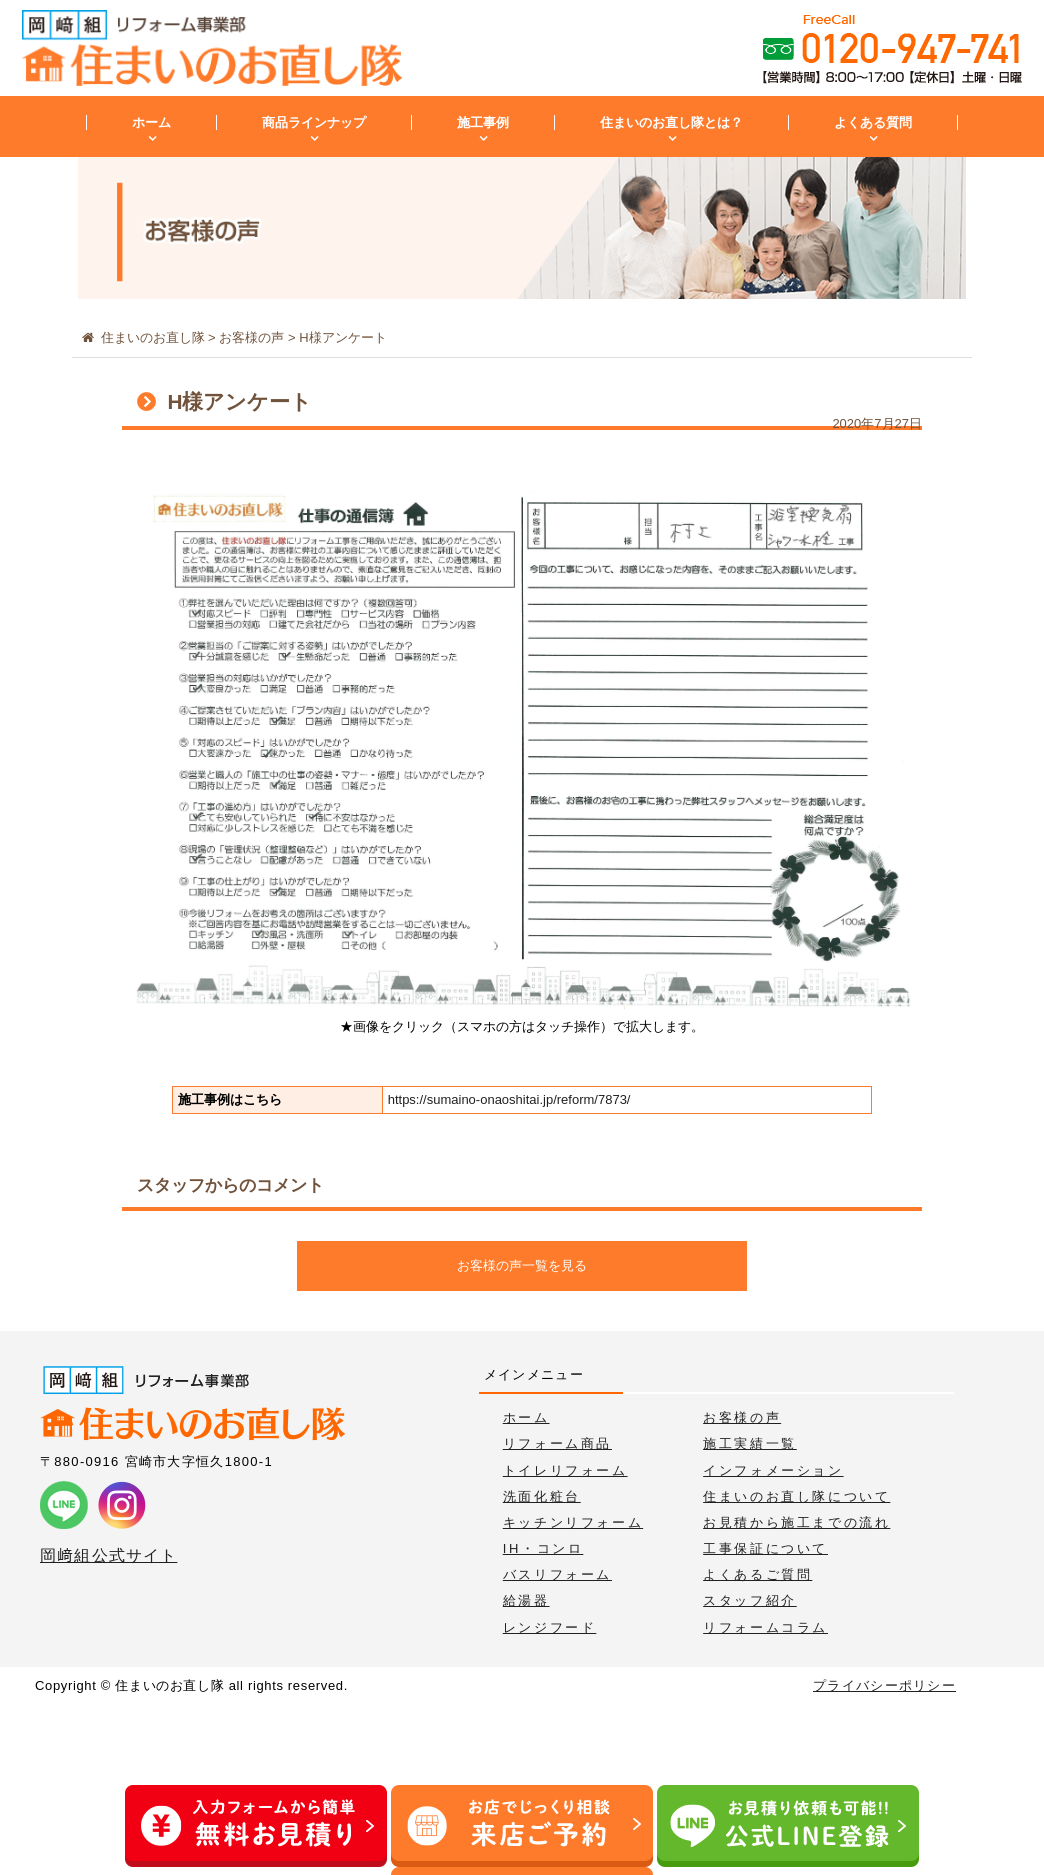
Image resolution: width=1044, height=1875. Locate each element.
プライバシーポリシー (884, 1685)
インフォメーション (773, 1470)
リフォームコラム (765, 1627)
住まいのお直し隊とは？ (671, 122)
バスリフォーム (557, 1574)
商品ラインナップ (314, 122)
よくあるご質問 (757, 1574)
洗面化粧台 (542, 1496)
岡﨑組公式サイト (108, 1555)
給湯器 (526, 1600)
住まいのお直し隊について (796, 1496)
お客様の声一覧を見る (522, 1265)
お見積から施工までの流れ (796, 1522)
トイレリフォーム (565, 1470)
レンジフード (550, 1627)
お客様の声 (742, 1417)
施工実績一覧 (750, 1443)
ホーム (151, 122)
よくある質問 (873, 122)
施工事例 (483, 122)
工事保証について (765, 1548)
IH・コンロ (543, 1548)
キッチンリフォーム (573, 1522)
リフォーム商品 (557, 1443)
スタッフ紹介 (750, 1600)
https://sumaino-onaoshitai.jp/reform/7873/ (509, 1099)
